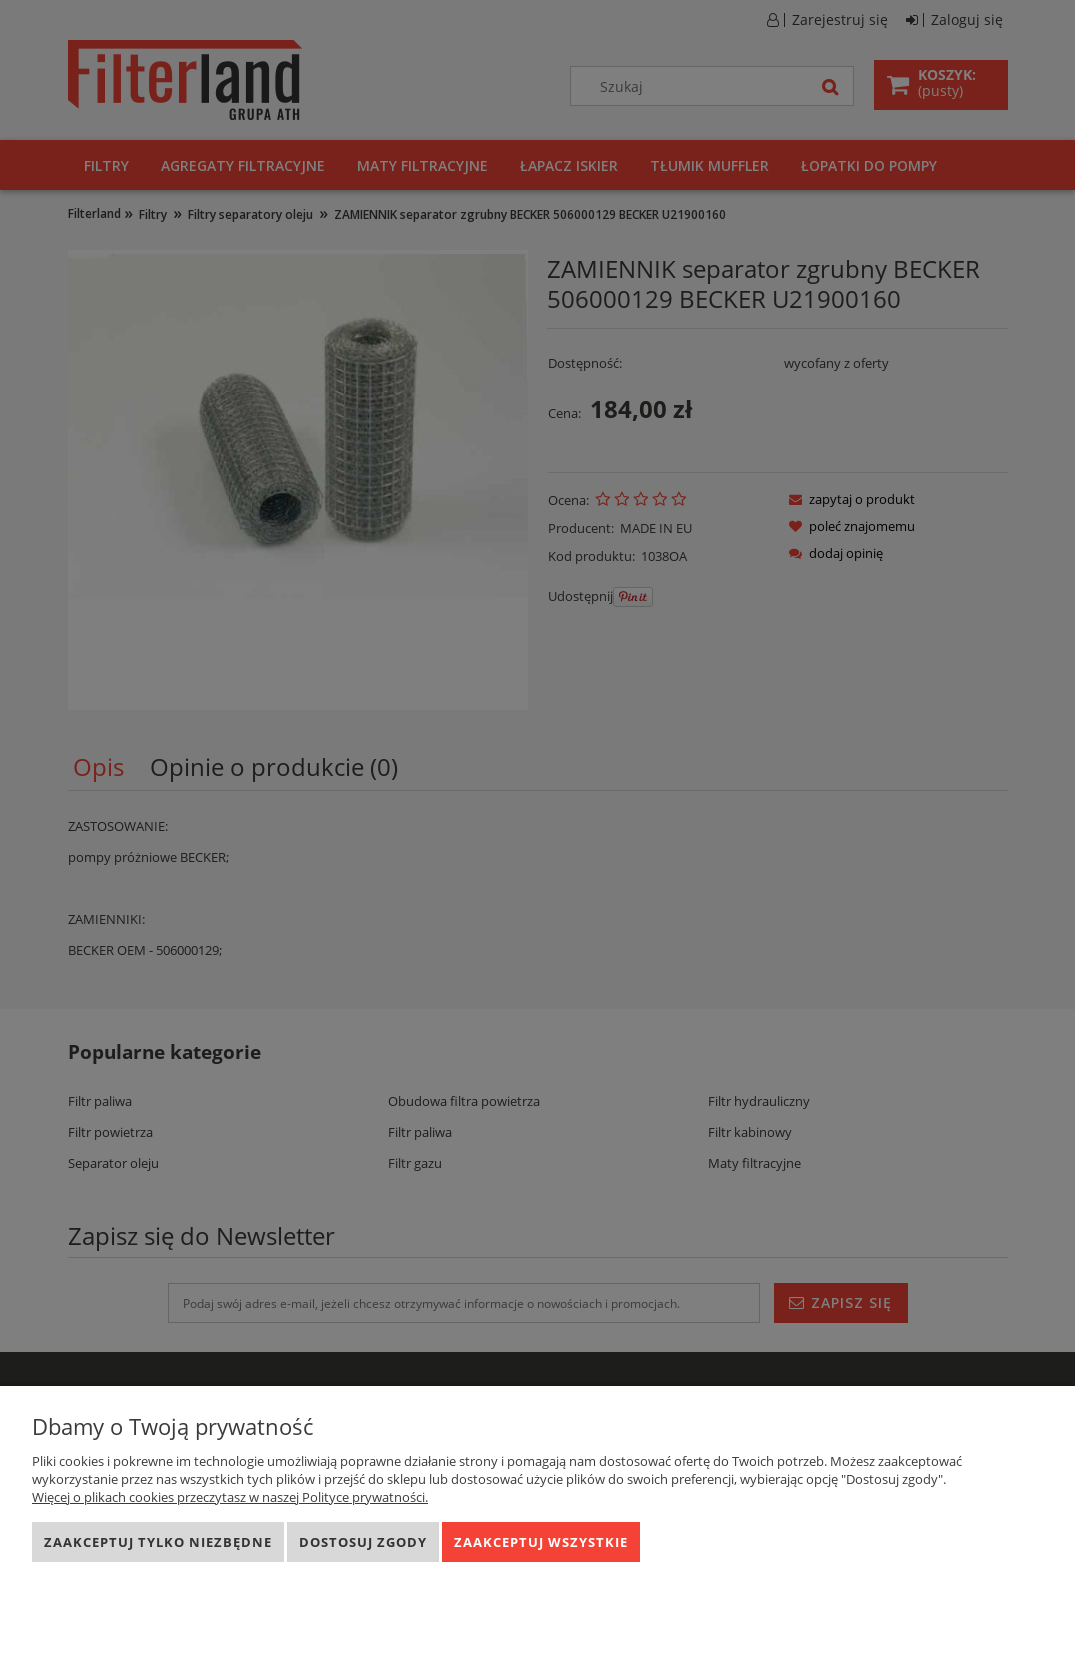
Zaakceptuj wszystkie (541, 1542)
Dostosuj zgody (363, 1542)
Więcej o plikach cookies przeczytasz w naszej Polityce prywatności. (230, 1497)
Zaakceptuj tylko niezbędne (158, 1542)
